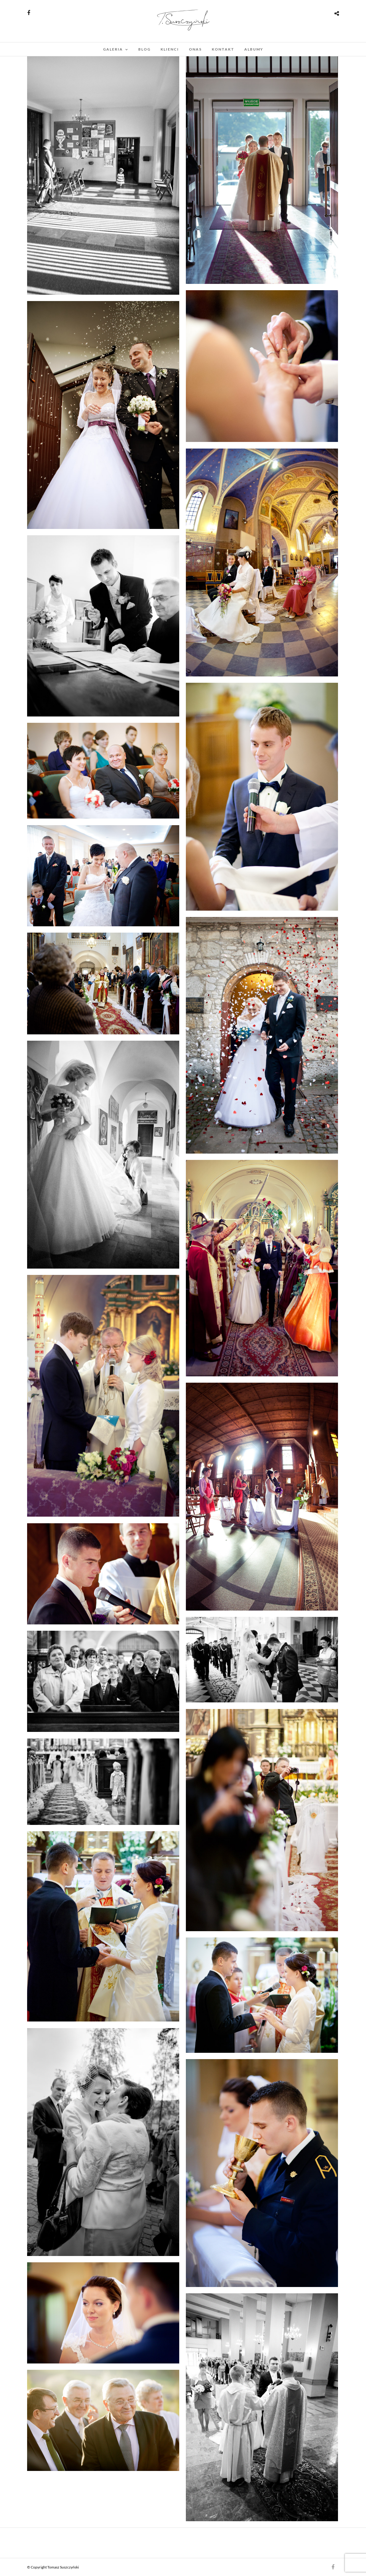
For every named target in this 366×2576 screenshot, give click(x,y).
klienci (170, 49)
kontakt (223, 49)
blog (144, 49)
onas (195, 49)
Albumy (253, 49)
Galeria (113, 49)
